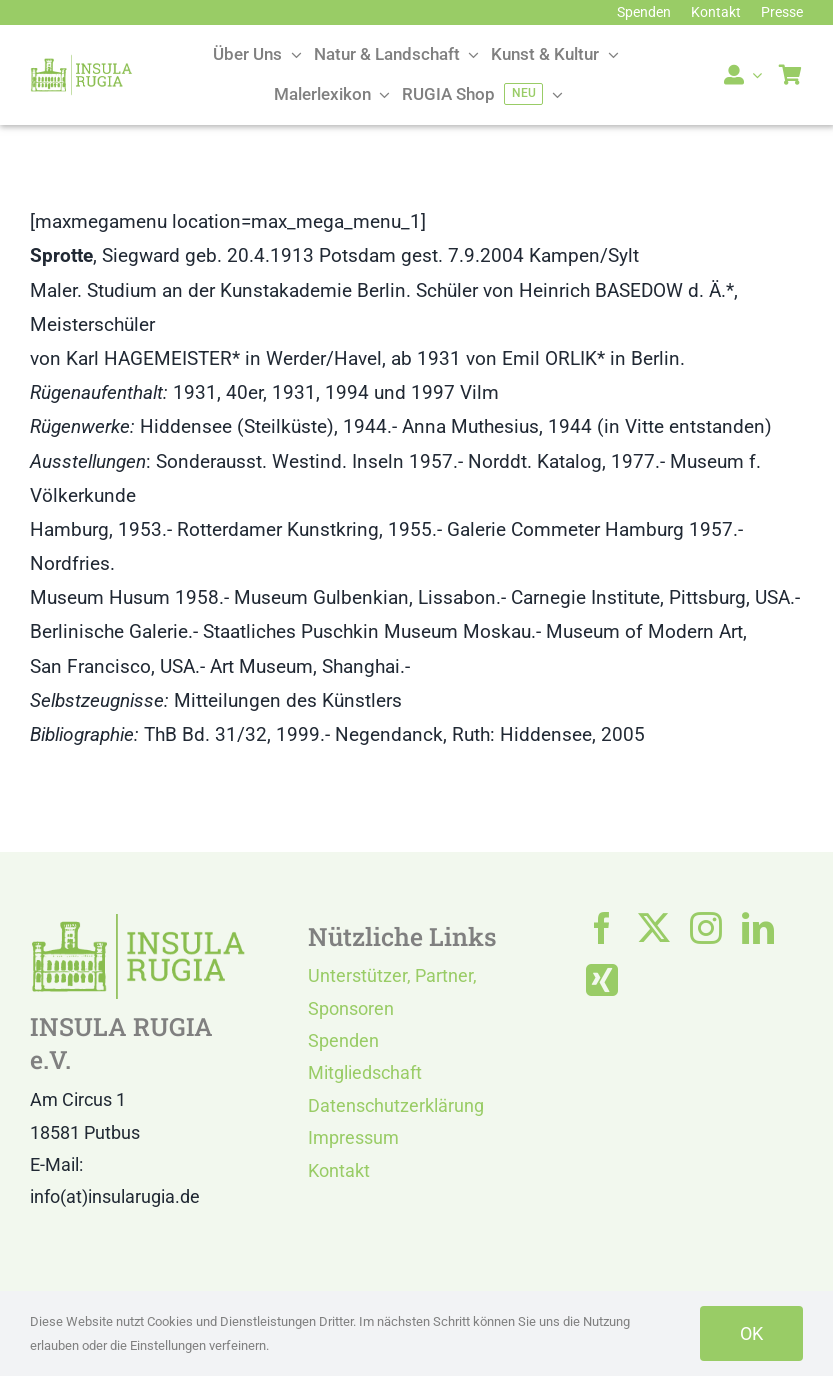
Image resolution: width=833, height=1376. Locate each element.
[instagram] (706, 928)
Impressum (353, 1137)
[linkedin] (758, 928)
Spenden (343, 1040)
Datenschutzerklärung (396, 1105)
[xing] (602, 980)
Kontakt (339, 1170)
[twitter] (654, 928)
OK (751, 1333)
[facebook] (602, 928)
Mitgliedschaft (365, 1072)
